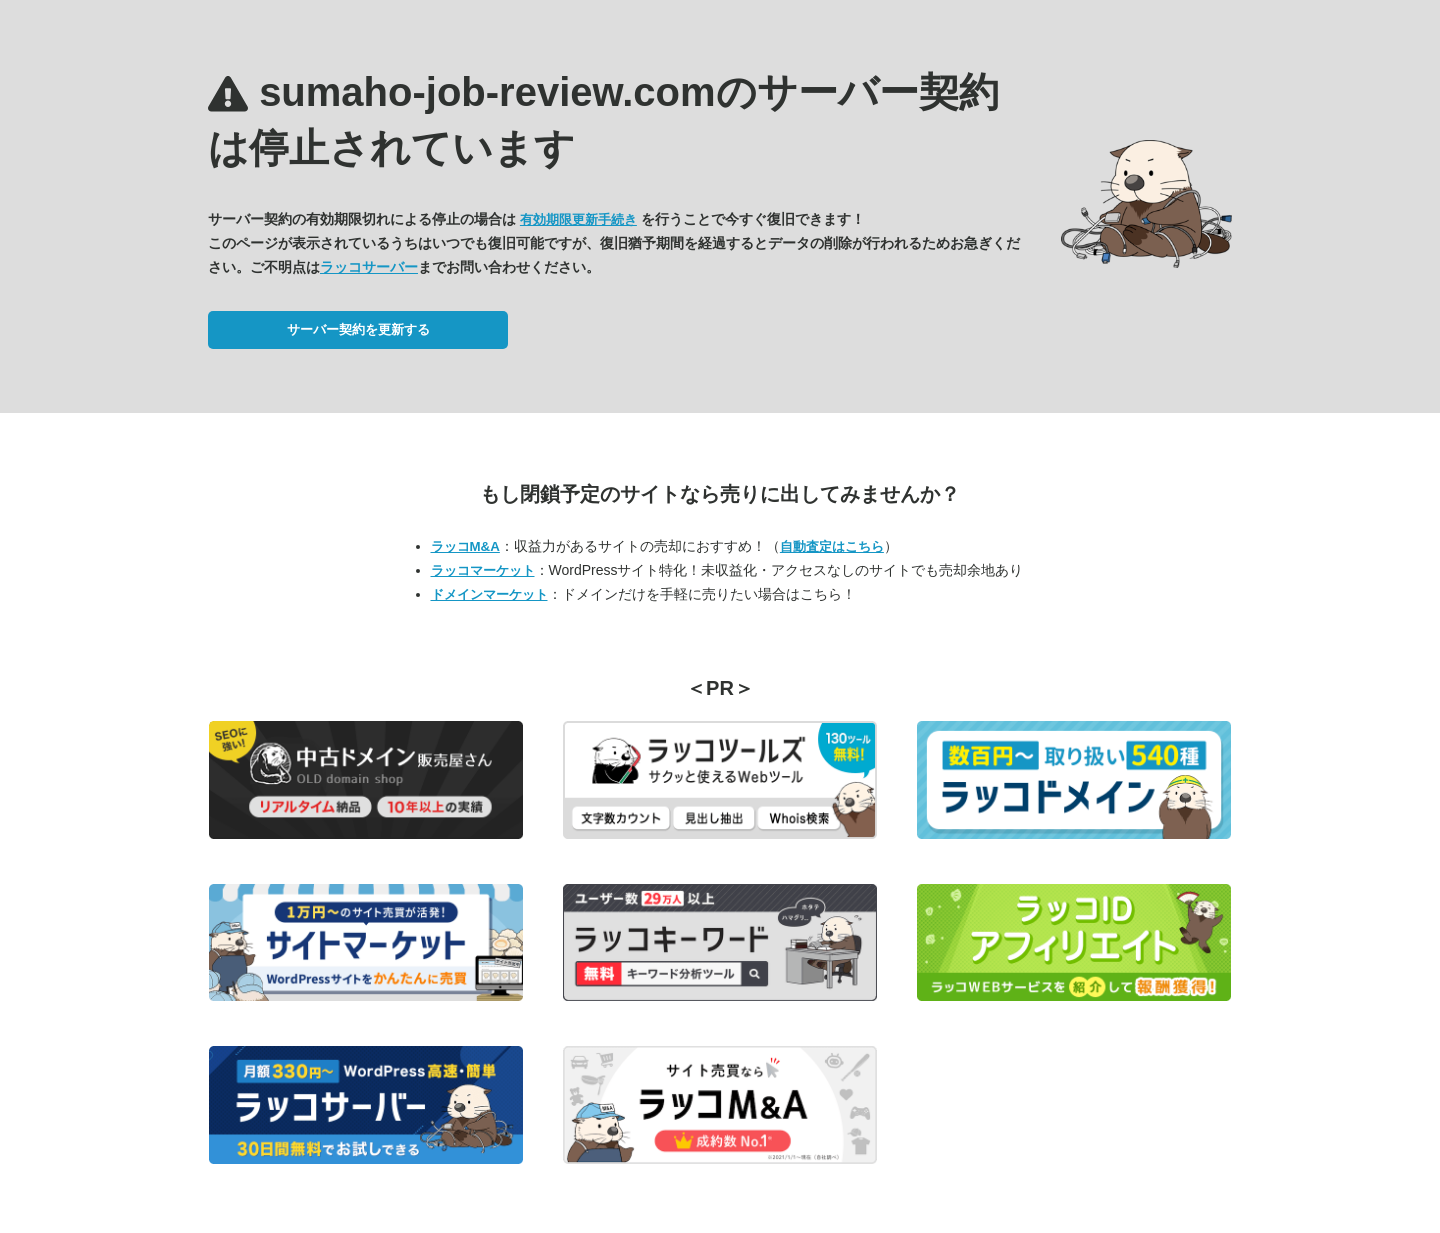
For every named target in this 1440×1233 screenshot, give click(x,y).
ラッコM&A (465, 546)
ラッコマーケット (483, 570)
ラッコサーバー (369, 267)
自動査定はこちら (832, 546)
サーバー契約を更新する (358, 329)
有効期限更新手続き (578, 219)
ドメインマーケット (489, 594)
